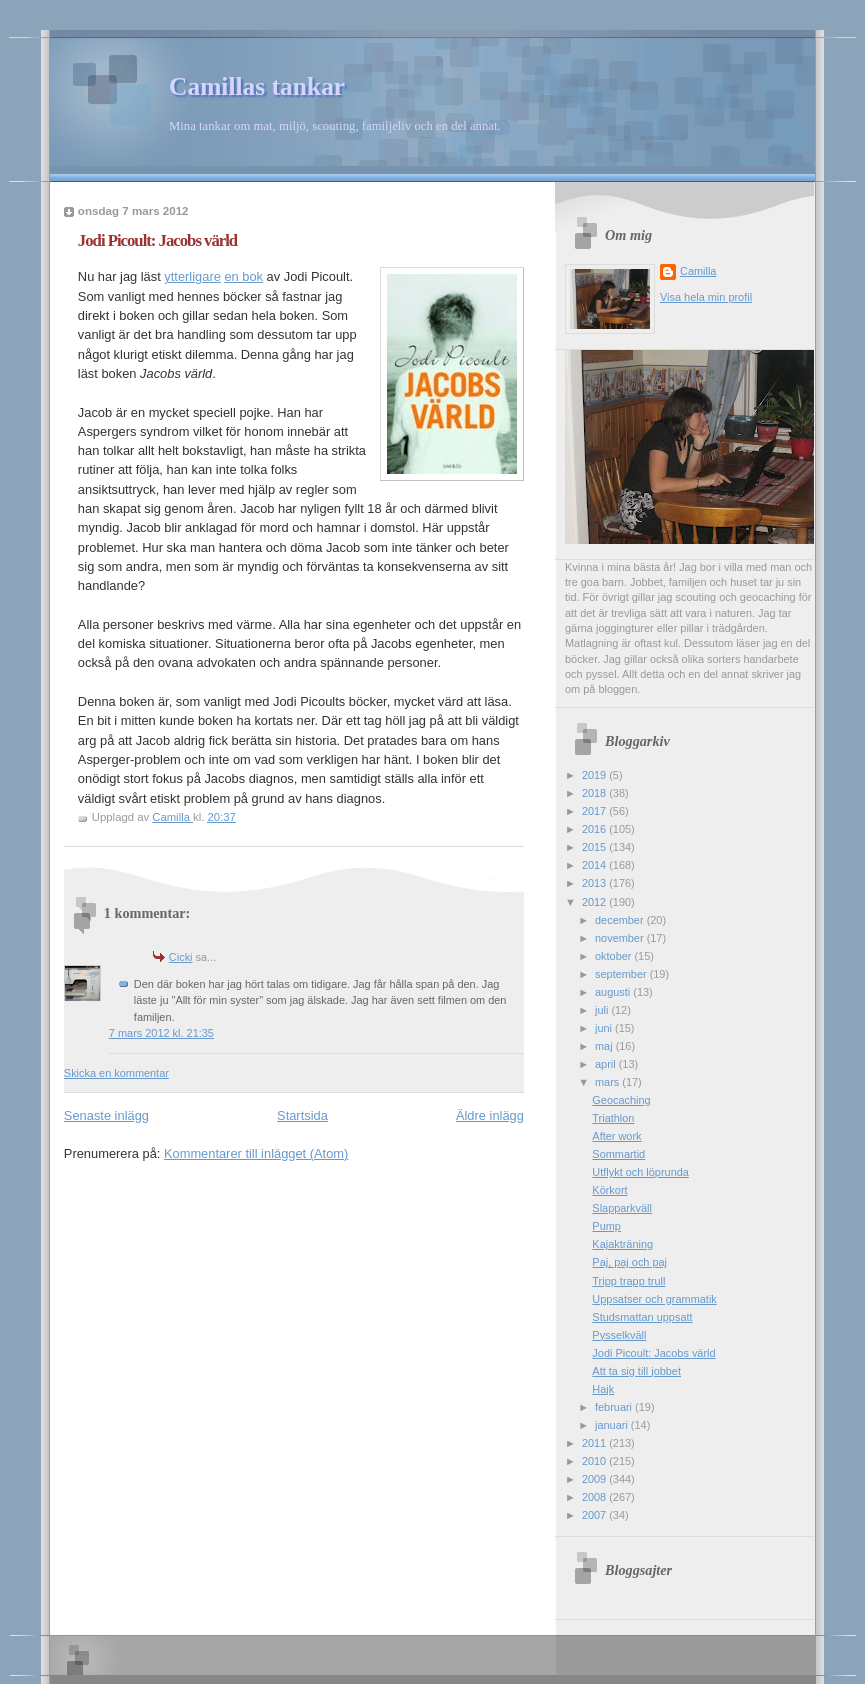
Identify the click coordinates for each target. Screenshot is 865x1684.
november (621, 938)
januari (613, 1425)
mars (608, 1082)
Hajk (603, 1389)
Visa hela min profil (706, 297)
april (607, 1064)
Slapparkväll (622, 1208)
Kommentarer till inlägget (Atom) (256, 1153)
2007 (595, 1515)
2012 (595, 902)
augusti (614, 992)
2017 (595, 811)
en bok (243, 276)
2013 (595, 883)
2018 (595, 793)
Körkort (609, 1190)
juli (603, 1010)
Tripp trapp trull (628, 1281)
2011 (595, 1443)
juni (605, 1028)
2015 (595, 847)
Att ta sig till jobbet (636, 1371)
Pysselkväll (619, 1335)
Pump (606, 1226)
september (622, 974)
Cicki (181, 957)
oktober (614, 956)
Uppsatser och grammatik (654, 1299)
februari (615, 1407)
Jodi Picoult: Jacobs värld (653, 1353)
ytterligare (192, 276)
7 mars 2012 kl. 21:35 (161, 1033)
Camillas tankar (257, 86)
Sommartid (618, 1154)
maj (605, 1046)
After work (616, 1136)
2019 (595, 775)
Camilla (698, 271)
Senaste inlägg (106, 1115)
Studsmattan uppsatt (642, 1317)
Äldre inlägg (490, 1115)
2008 (595, 1497)
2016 (595, 829)
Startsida (302, 1115)
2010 (595, 1461)
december (621, 920)
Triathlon (613, 1118)
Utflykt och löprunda (640, 1172)
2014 (595, 865)
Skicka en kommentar (116, 1073)
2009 (595, 1479)
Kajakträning (622, 1244)
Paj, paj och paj (629, 1262)
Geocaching (621, 1100)
